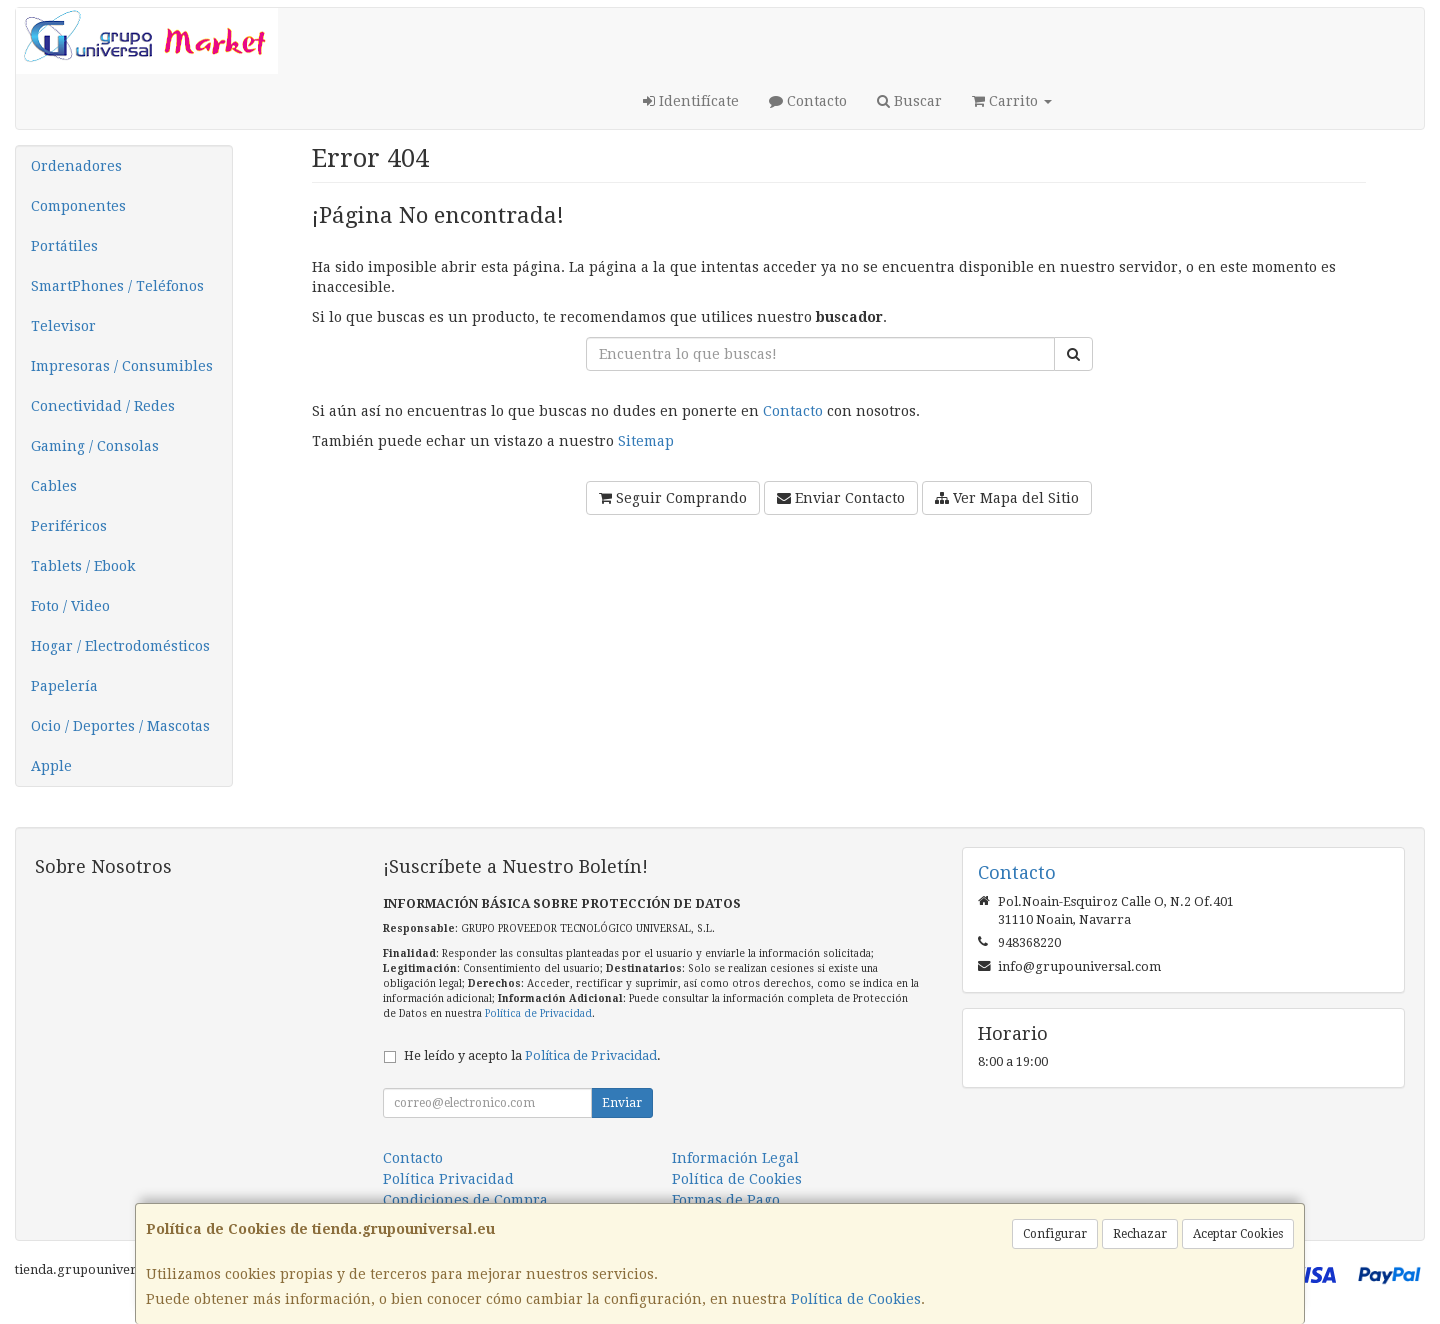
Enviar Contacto (841, 498)
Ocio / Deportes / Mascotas (120, 726)
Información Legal (735, 1158)
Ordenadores (76, 166)
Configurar (1055, 1234)
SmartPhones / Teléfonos (117, 286)
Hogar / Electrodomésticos (120, 646)
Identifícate (691, 101)
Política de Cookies (856, 1299)
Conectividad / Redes (103, 406)
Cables (54, 486)
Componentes (78, 206)
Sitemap (646, 441)
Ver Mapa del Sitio (1007, 498)
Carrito (1012, 101)
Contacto (808, 101)
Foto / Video (70, 606)
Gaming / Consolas (95, 446)
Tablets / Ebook (83, 566)
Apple (51, 766)
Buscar (909, 101)
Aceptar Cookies (1238, 1234)
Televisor (63, 326)
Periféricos (69, 526)
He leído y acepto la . (532, 1055)
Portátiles (64, 246)
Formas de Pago (726, 1200)
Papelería (64, 686)
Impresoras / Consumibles (122, 366)
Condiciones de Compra (465, 1200)
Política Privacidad (448, 1179)
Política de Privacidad (538, 1013)
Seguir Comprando (673, 498)
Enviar (622, 1103)
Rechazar (1140, 1234)
